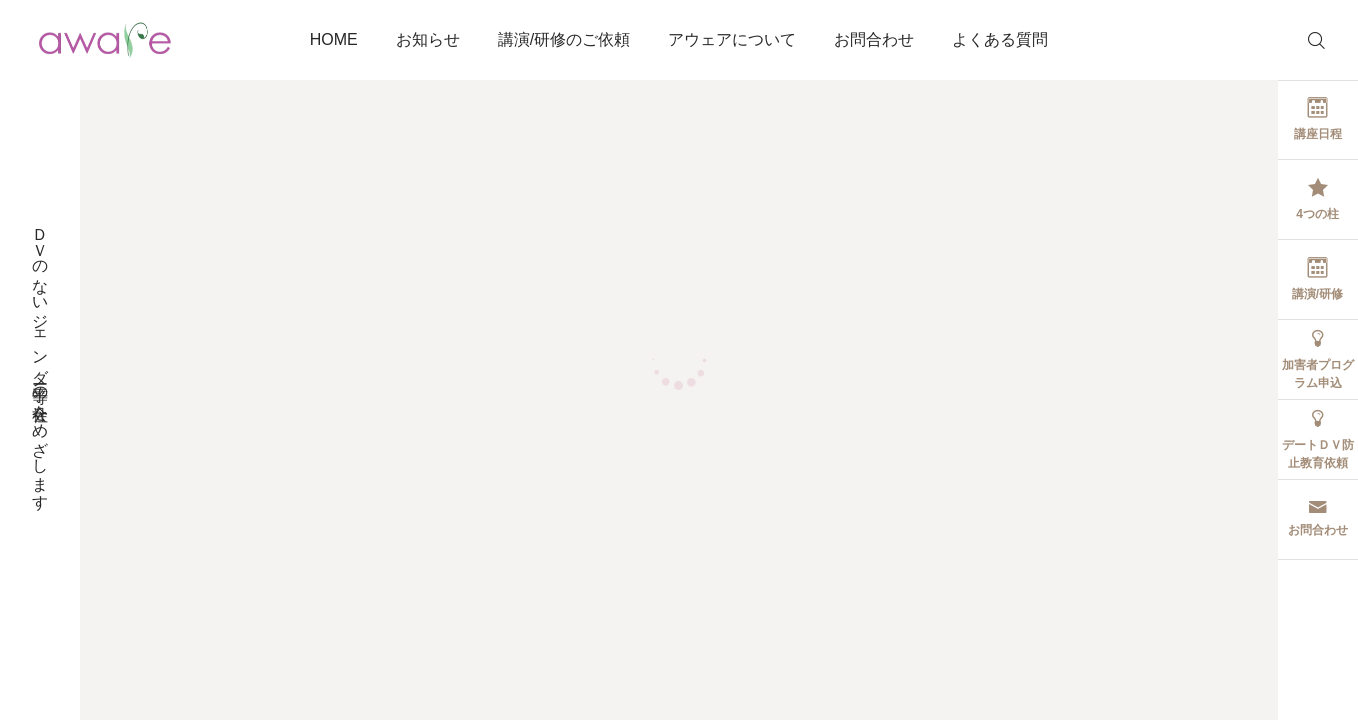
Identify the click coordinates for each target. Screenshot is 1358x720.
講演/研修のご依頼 (564, 39)
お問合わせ (874, 39)
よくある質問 (1000, 39)
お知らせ (428, 39)
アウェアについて (732, 39)
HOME (334, 39)
